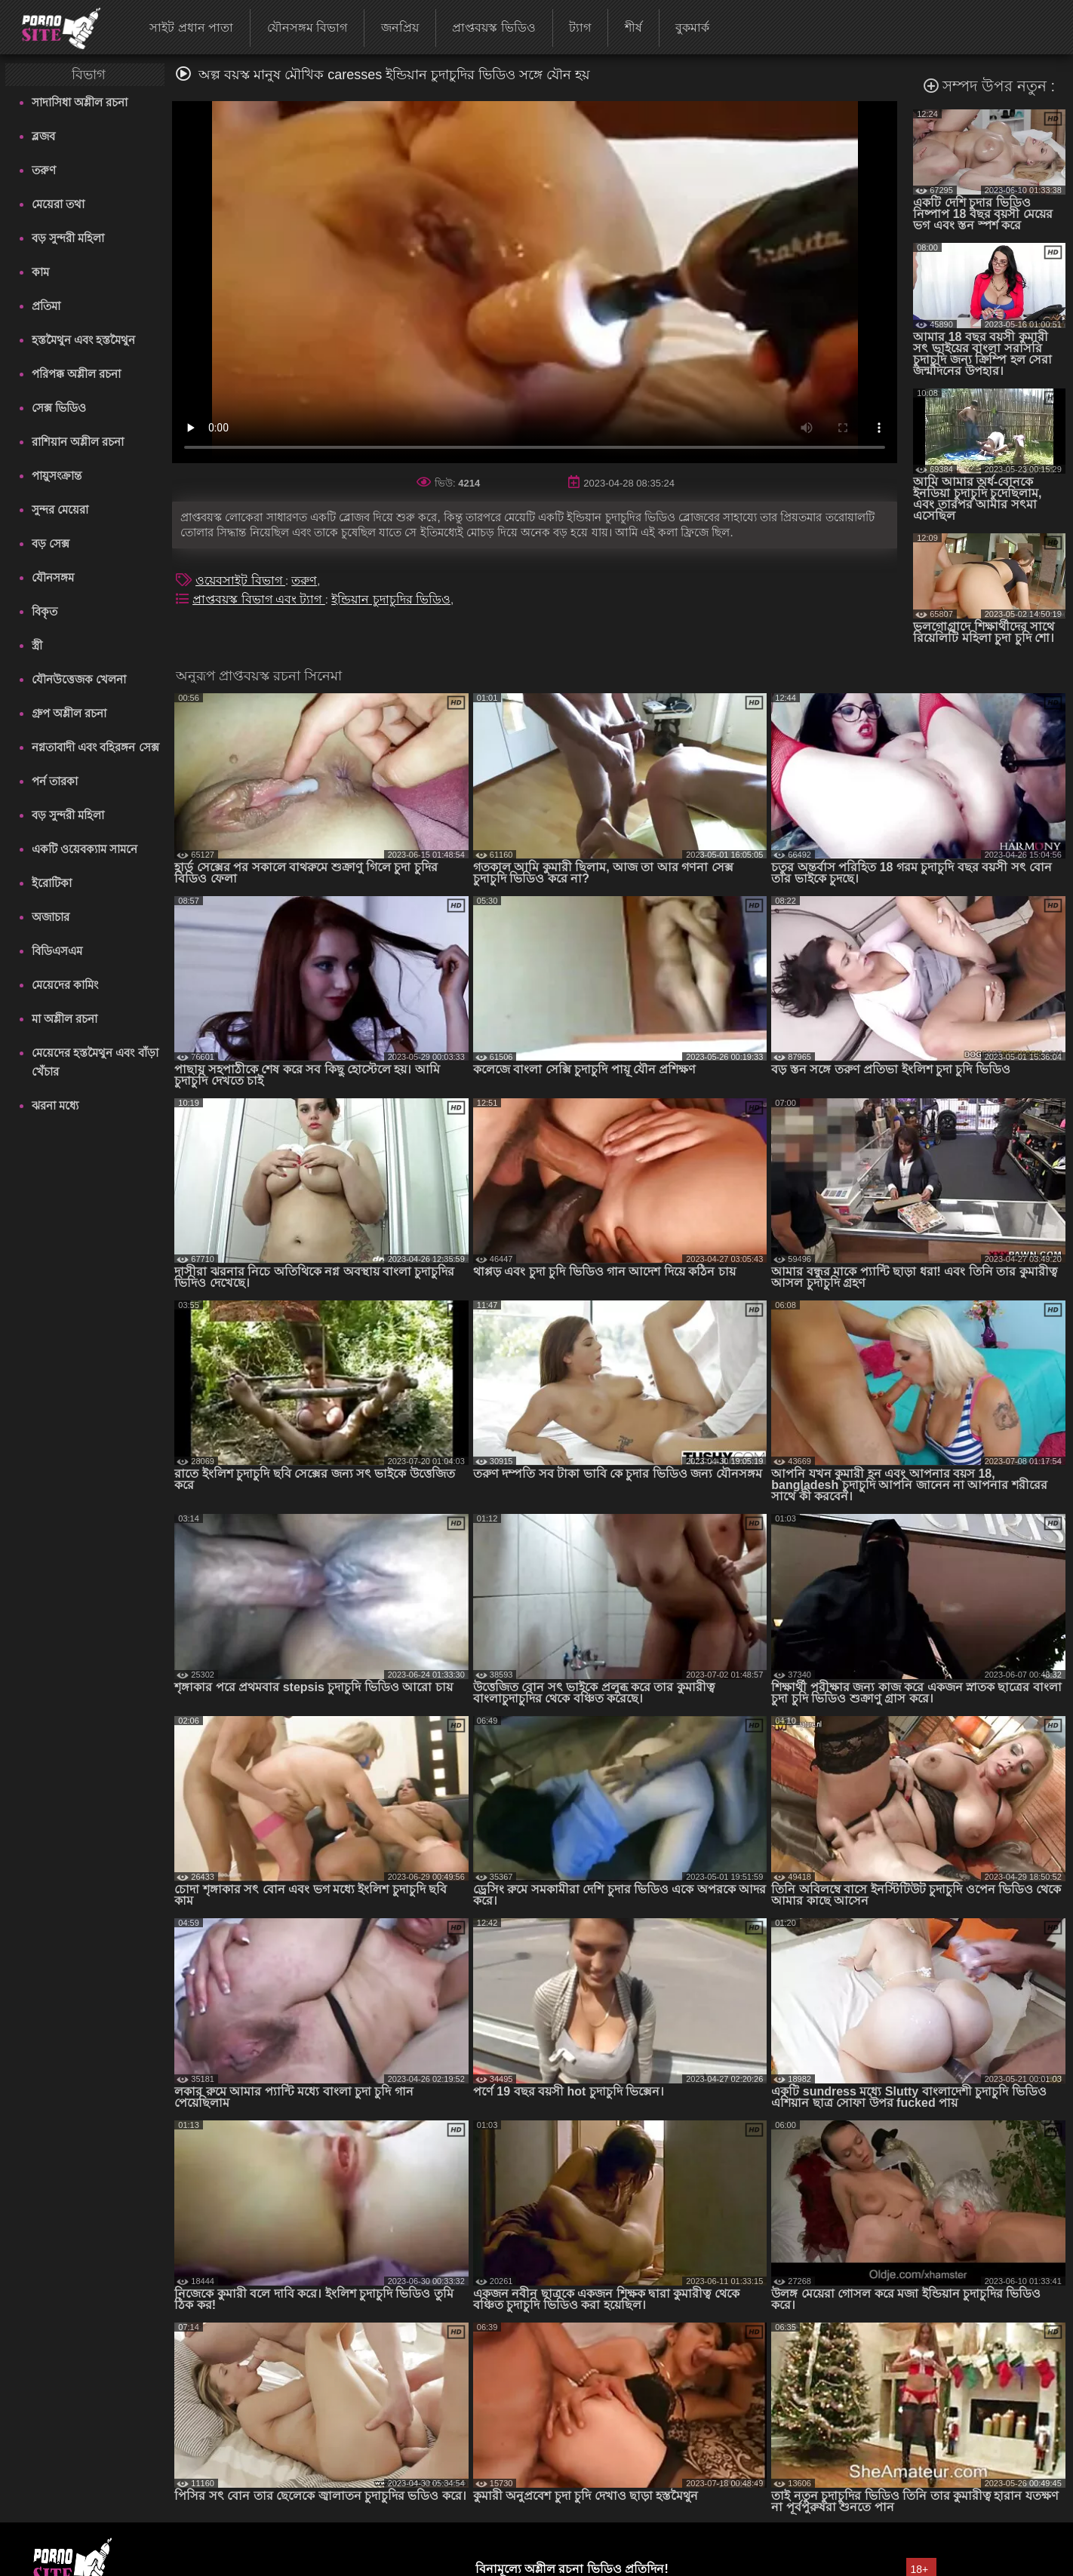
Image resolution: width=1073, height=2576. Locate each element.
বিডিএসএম (57, 950)
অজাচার (50, 916)
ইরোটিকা (52, 883)
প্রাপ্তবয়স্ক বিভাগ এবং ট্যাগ (258, 599)
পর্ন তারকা (55, 781)
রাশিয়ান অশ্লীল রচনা (78, 441)
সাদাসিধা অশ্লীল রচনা (80, 102)
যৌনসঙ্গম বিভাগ (307, 27)
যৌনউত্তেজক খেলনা (79, 679)
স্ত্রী (37, 645)
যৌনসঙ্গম (53, 577)
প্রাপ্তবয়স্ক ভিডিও (493, 27)
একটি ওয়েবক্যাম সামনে (84, 849)
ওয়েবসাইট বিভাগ (240, 580)
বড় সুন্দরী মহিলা (68, 238)
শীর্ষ (633, 27)
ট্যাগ (580, 27)
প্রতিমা (46, 305)
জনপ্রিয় (400, 27)
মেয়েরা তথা (58, 204)
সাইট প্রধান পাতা (191, 27)
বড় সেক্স (50, 543)
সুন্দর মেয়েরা (60, 509)
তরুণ (44, 170)
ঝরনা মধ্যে (55, 1105)
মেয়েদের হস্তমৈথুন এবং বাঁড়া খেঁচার (95, 1062)
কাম (40, 272)
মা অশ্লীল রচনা (64, 1018)
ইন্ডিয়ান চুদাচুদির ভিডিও (390, 599)
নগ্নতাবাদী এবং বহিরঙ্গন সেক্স (95, 747)
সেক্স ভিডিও (59, 407)
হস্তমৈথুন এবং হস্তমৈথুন (83, 339)
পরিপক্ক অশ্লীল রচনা (76, 373)
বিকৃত (44, 611)
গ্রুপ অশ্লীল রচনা (69, 713)
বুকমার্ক (692, 27)
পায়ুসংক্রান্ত (56, 475)
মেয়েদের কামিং (65, 984)
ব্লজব (43, 136)
